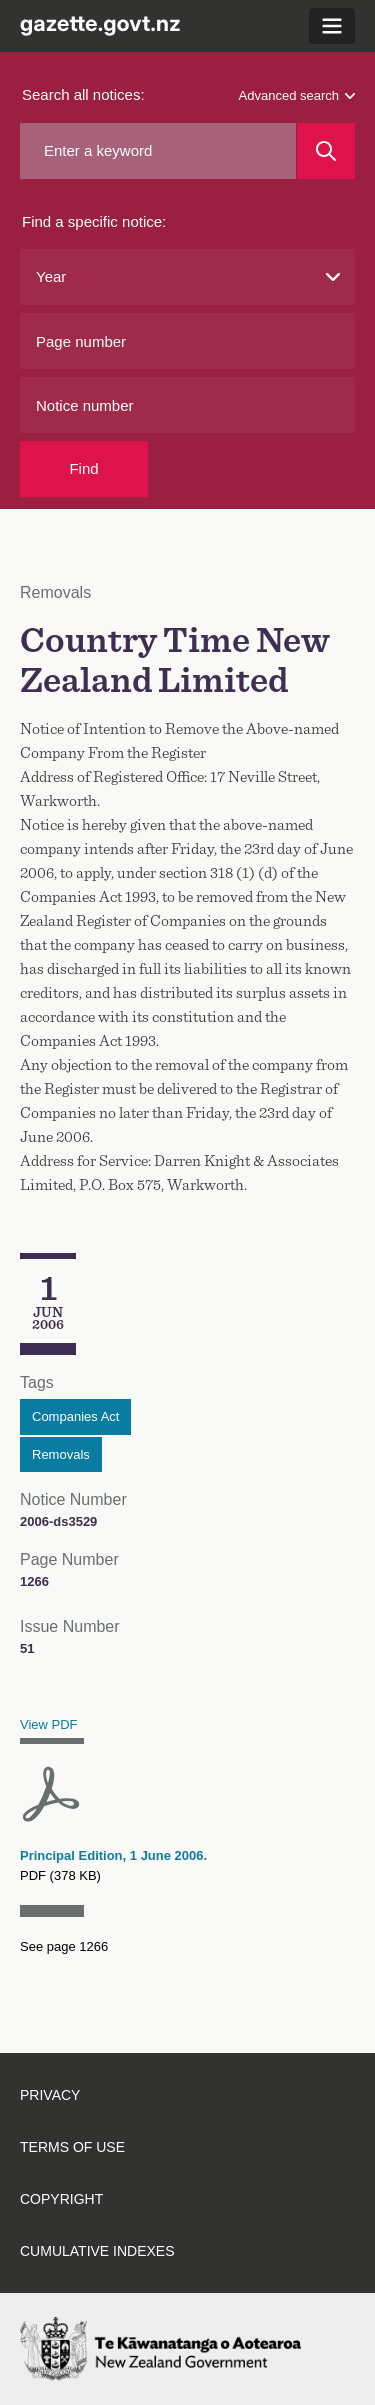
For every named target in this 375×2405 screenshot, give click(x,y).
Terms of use (72, 2147)
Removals (61, 1454)
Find (83, 468)
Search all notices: (83, 94)
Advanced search (297, 95)
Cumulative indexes (97, 2251)
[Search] (326, 151)
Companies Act (75, 1416)
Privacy (50, 2095)
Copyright (61, 2199)
